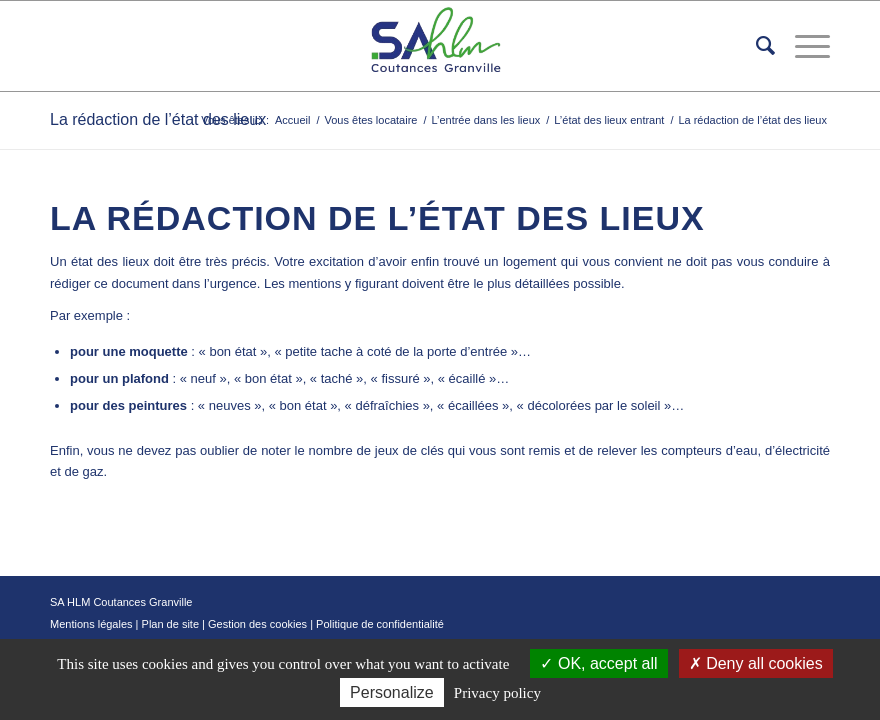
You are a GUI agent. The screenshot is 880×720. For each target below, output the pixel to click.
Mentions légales (91, 624)
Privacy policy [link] (497, 693)
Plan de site (170, 624)
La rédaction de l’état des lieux (158, 119)
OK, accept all (598, 663)
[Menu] (802, 46)
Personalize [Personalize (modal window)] (392, 692)
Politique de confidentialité (380, 624)
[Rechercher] (755, 46)
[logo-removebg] (440, 46)
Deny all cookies (756, 663)
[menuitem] (755, 46)
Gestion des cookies (257, 624)
